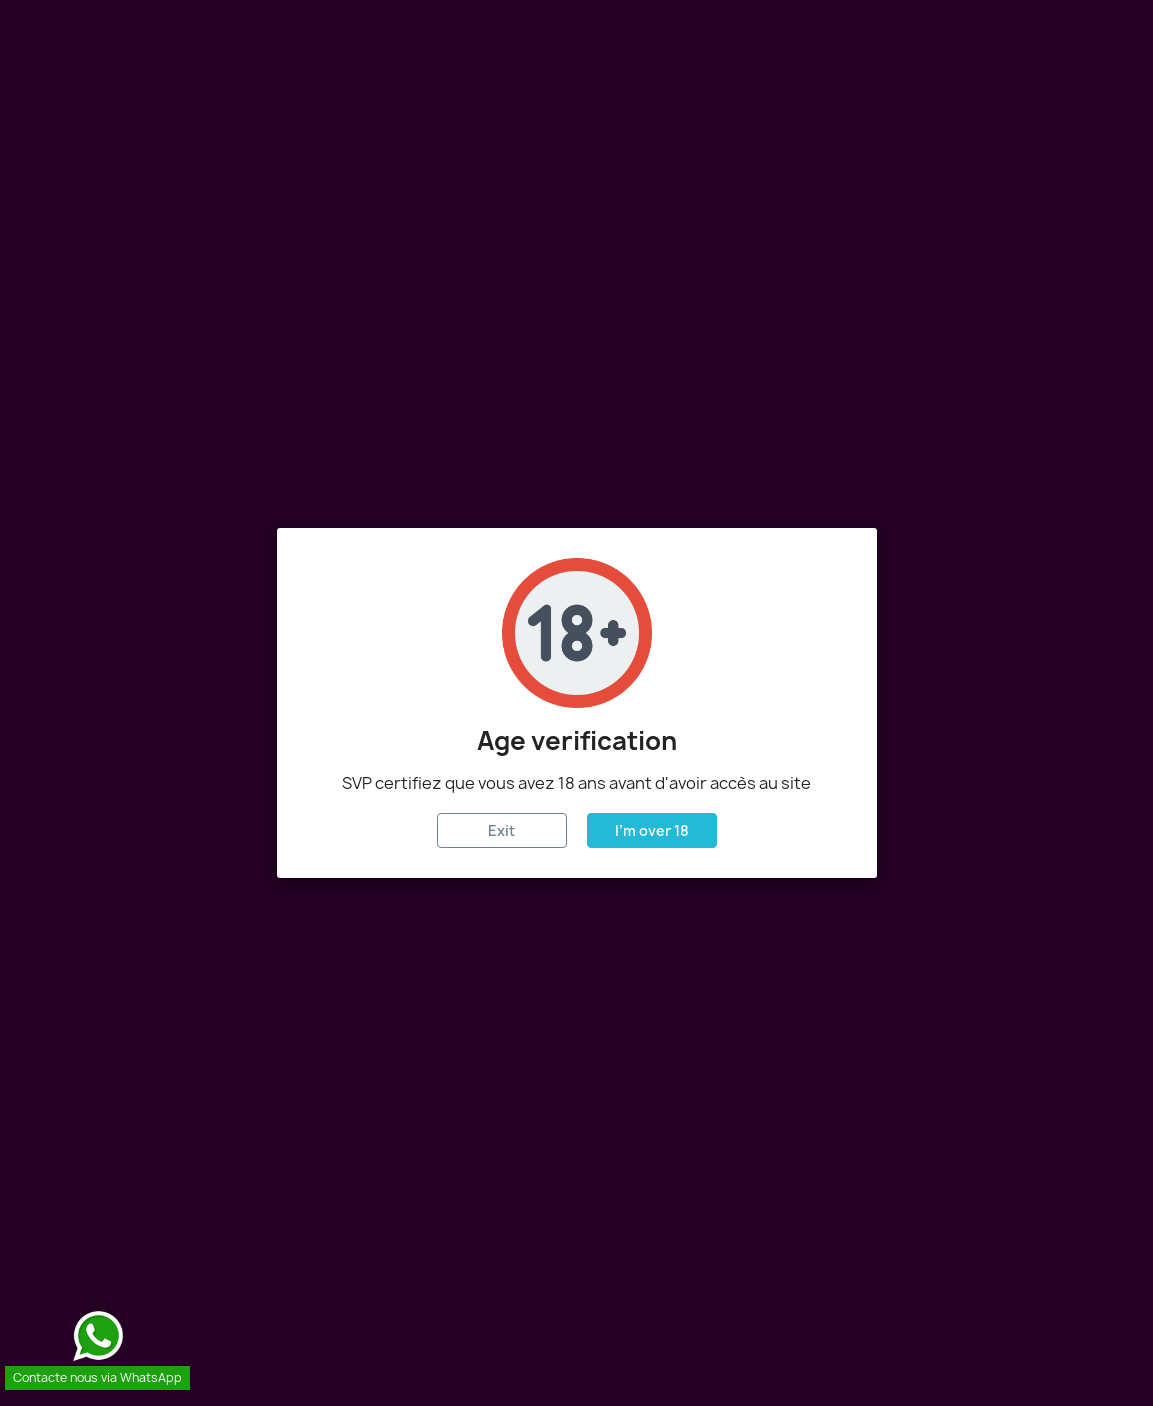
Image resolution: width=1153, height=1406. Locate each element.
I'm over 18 (652, 830)
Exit (501, 830)
